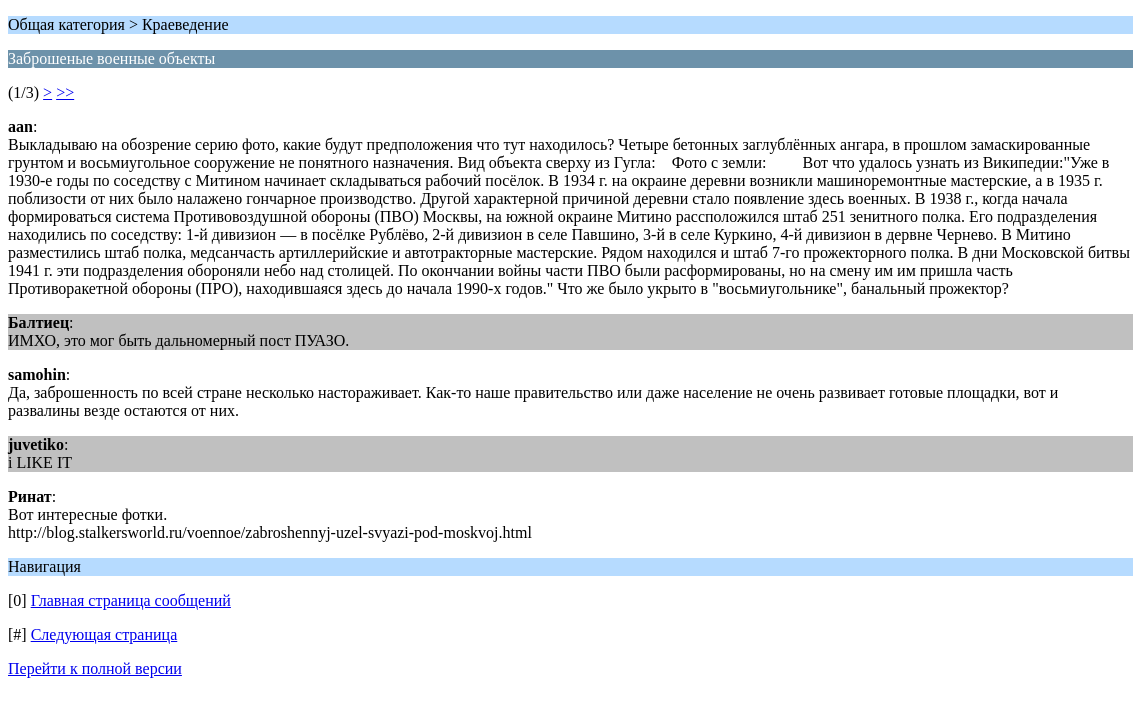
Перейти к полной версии (95, 668)
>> (65, 92)
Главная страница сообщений (131, 600)
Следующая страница (104, 634)
